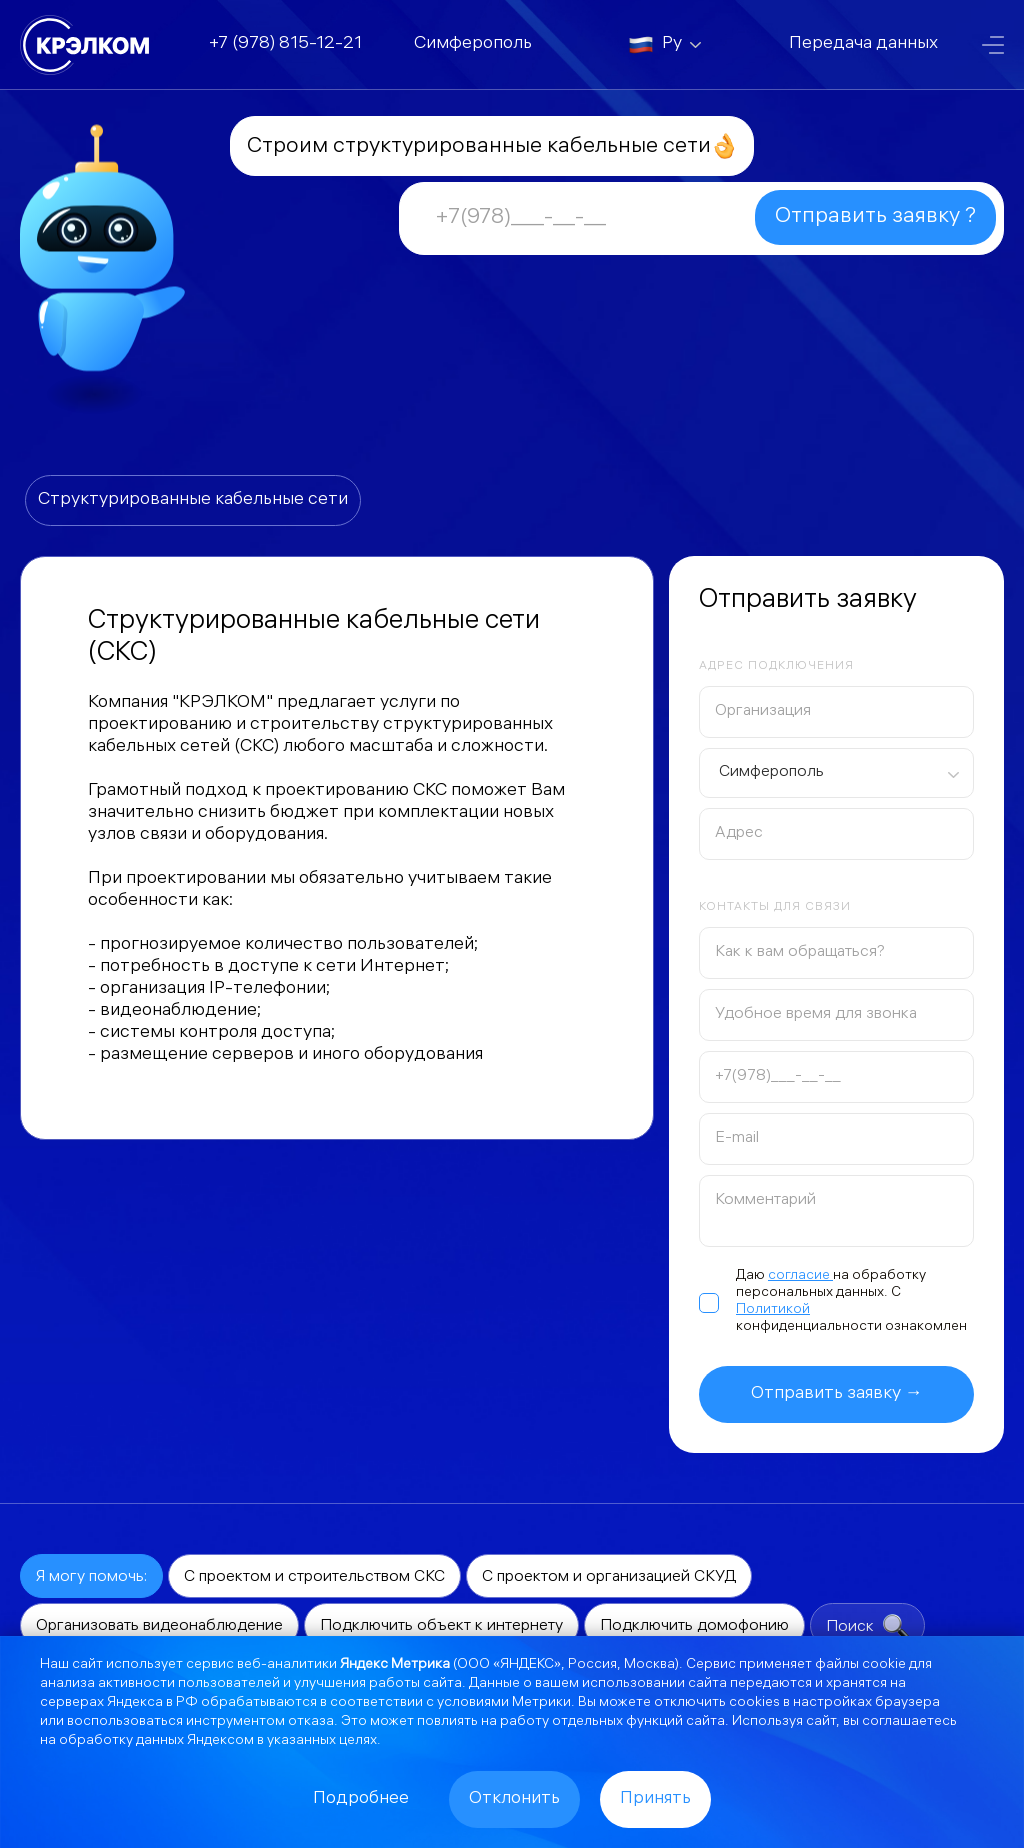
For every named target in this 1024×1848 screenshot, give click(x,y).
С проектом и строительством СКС (314, 1577)
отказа (311, 1722)
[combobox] (836, 773)
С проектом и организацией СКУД (609, 1577)
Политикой (773, 1310)
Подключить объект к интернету (441, 1626)
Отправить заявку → (837, 1394)
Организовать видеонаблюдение (159, 1626)
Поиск (867, 1627)
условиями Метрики (504, 1703)
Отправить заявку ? (875, 217)
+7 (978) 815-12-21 (285, 44)
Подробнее (361, 1799)
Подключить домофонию (694, 1626)
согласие (800, 1276)
